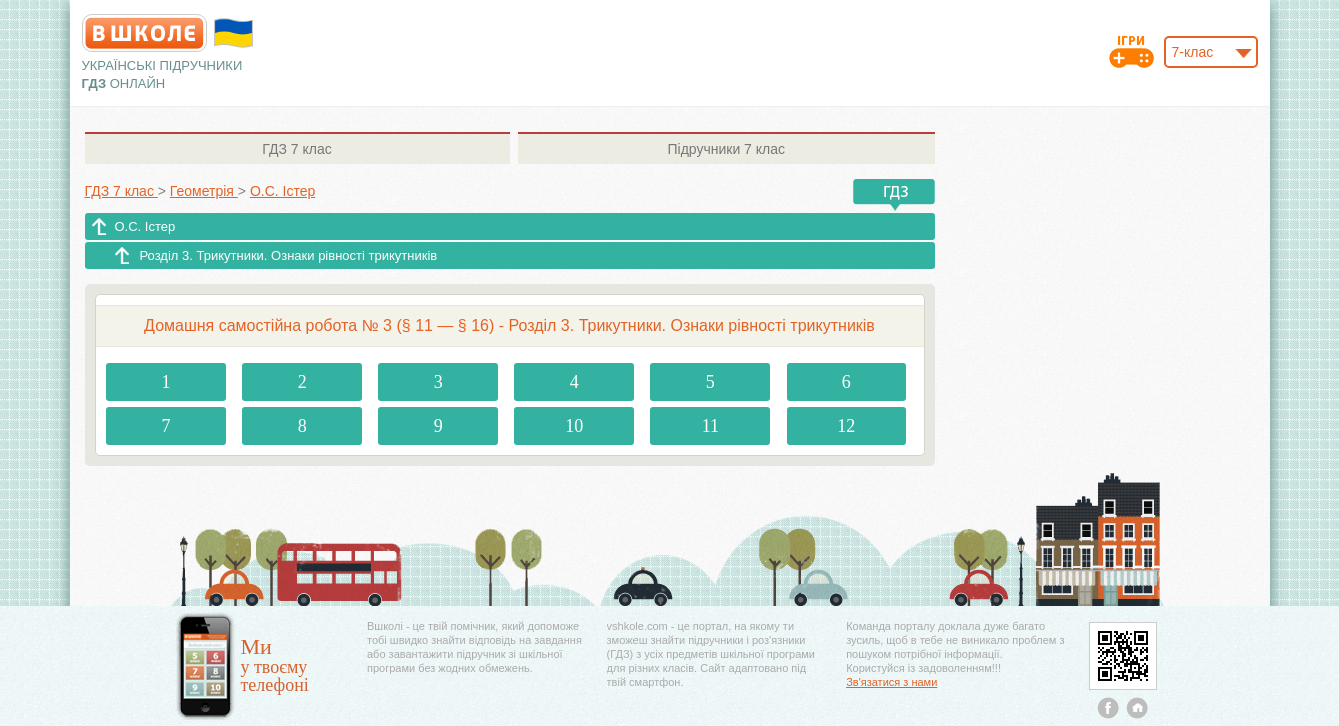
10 (574, 426)
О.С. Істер (145, 226)
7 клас (296, 149)
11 (710, 426)
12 (846, 426)
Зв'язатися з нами (891, 682)
